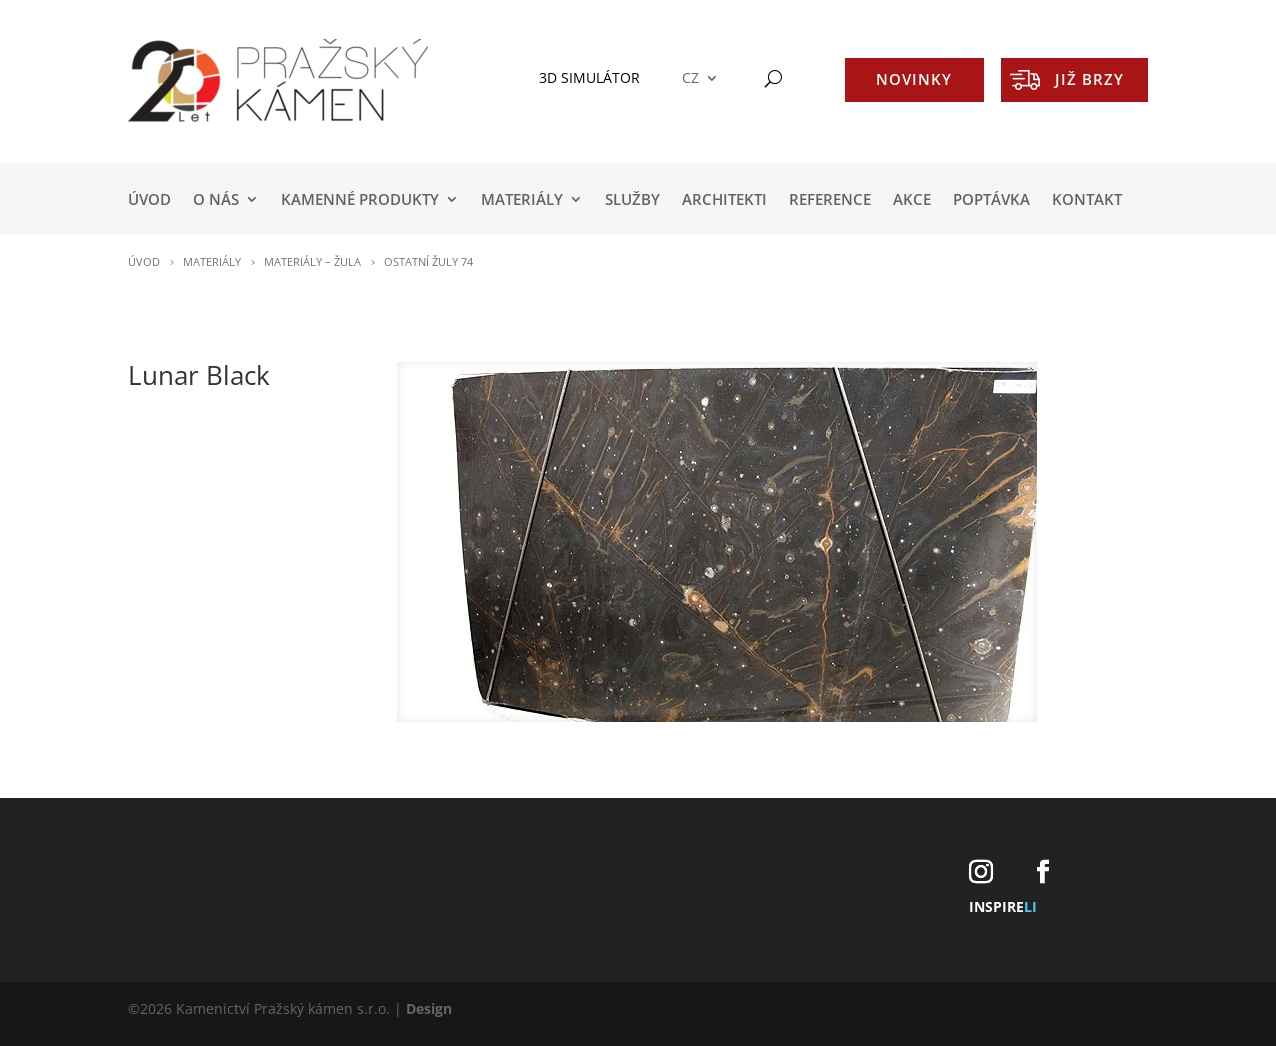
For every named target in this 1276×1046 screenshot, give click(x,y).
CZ (690, 78)
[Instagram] (981, 872)
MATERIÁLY (522, 200)
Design (429, 1008)
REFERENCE (830, 200)
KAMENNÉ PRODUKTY (360, 200)
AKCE (912, 200)
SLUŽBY (632, 200)
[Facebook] (1043, 872)
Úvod (149, 200)
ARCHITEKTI (724, 200)
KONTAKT (1087, 200)
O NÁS (216, 200)
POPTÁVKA (991, 200)
